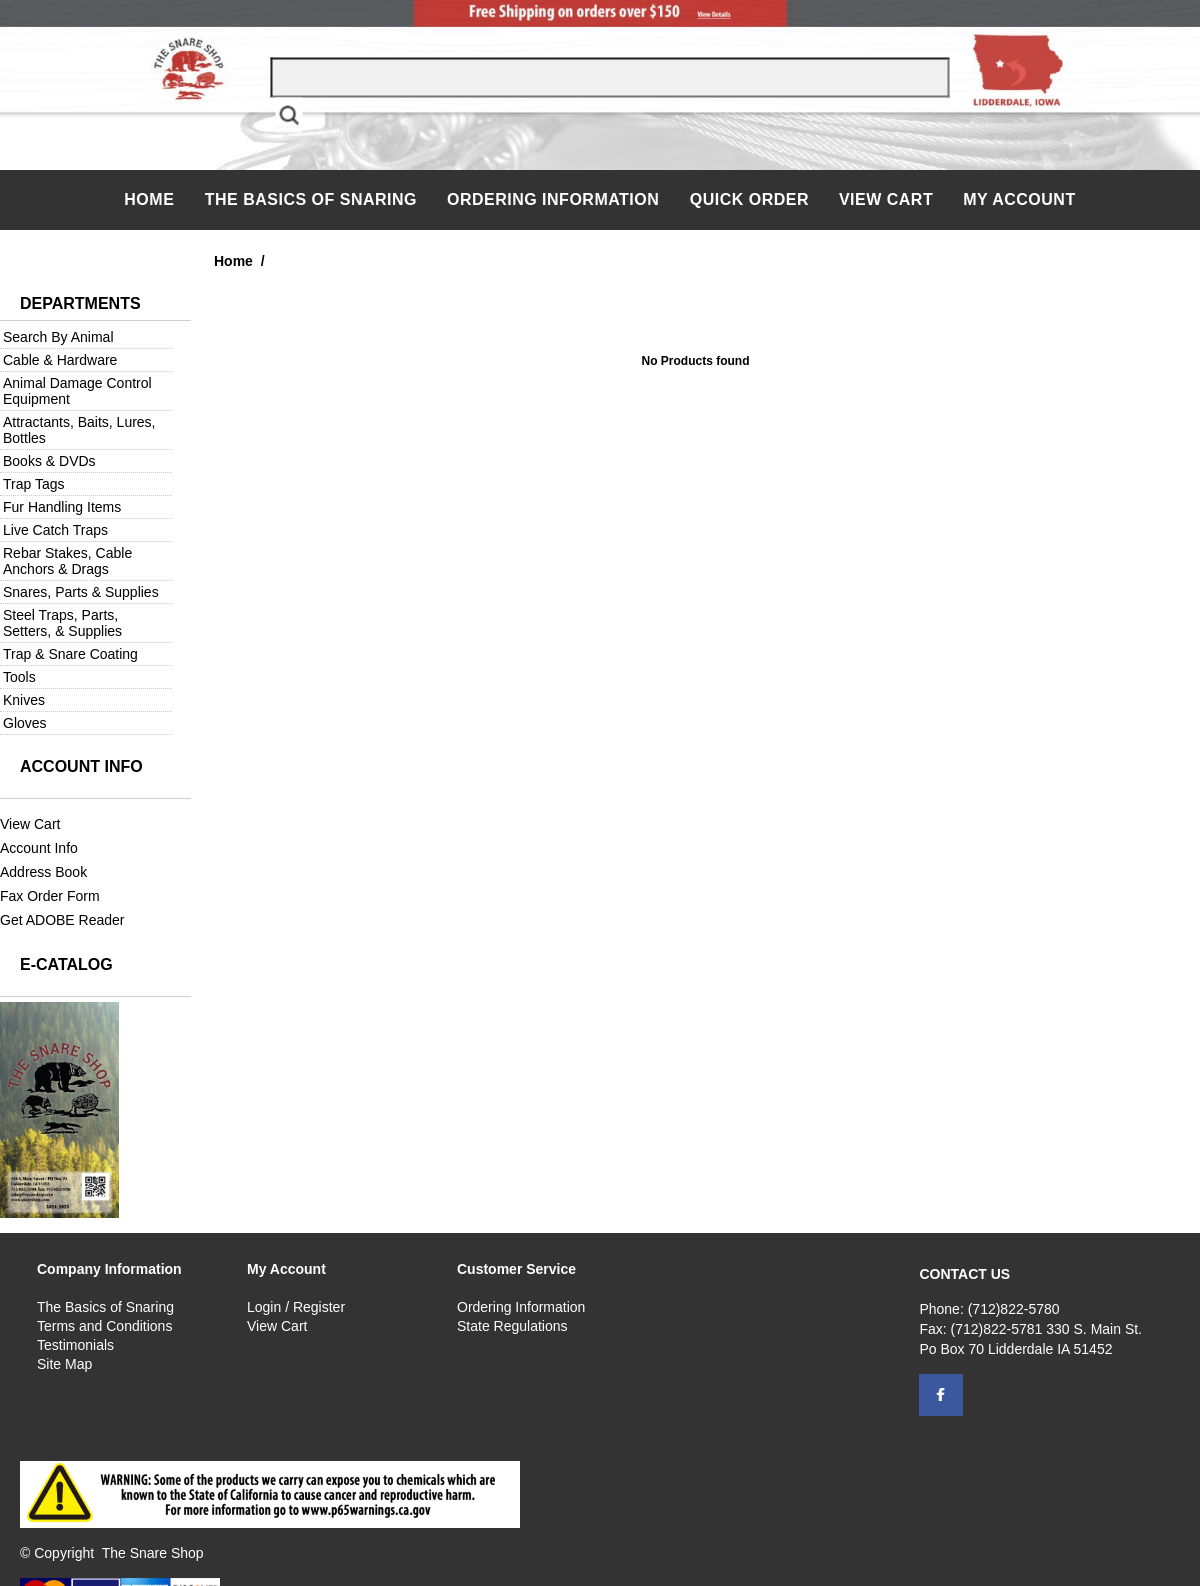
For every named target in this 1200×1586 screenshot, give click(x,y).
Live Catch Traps (55, 530)
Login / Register (296, 1307)
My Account (1019, 199)
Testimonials (75, 1345)
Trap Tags (33, 484)
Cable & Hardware (60, 360)
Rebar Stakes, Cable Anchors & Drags (67, 561)
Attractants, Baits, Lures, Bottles (79, 430)
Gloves (25, 723)
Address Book (43, 872)
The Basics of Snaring (311, 199)
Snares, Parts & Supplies (81, 592)
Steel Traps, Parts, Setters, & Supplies (62, 623)
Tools (19, 677)
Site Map (64, 1364)
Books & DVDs (49, 461)
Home (151, 199)
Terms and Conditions (104, 1326)
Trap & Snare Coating (70, 654)
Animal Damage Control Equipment (77, 391)
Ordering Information (555, 199)
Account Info (39, 848)
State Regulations (512, 1326)
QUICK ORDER (749, 199)
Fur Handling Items (62, 507)
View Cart (886, 199)
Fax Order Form (50, 896)
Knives (24, 700)
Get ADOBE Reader (62, 920)
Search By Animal (58, 337)
